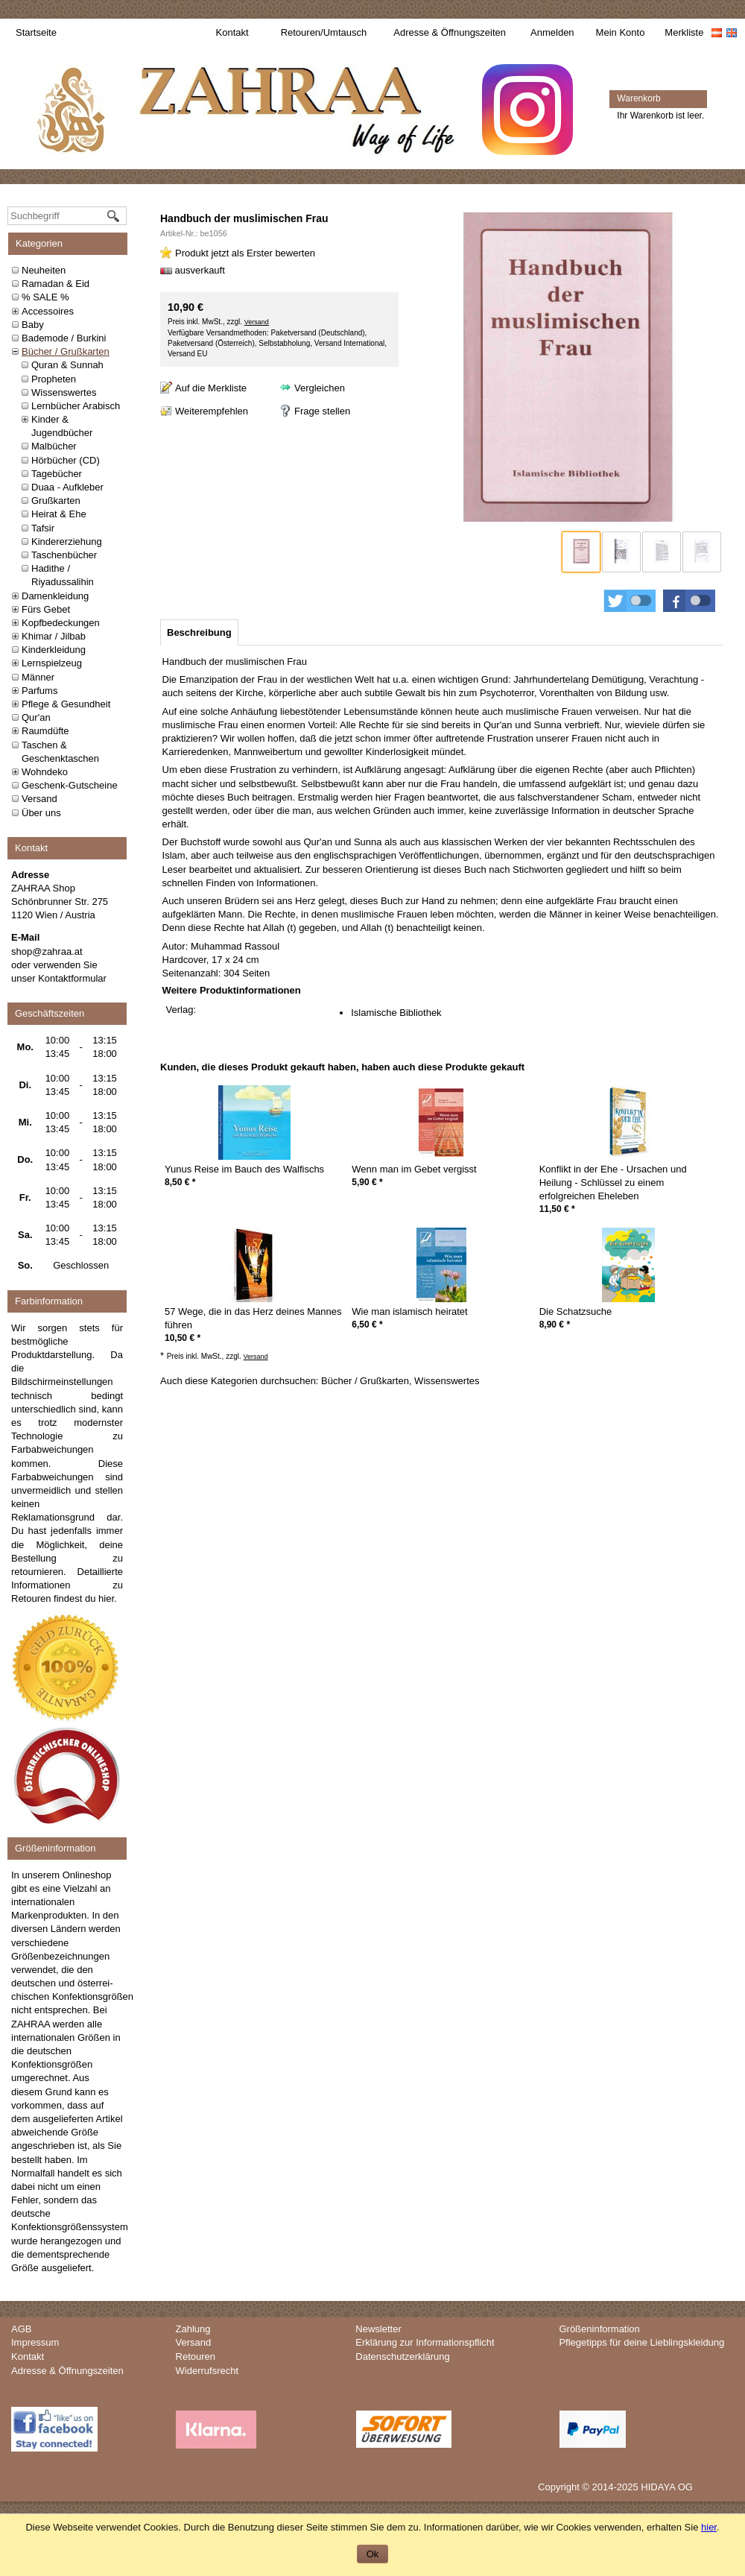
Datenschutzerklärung (402, 2356)
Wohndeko (45, 771)
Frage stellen (322, 411)
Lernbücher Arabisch (75, 405)
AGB (21, 2328)
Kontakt (232, 32)
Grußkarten (55, 500)
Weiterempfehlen (211, 411)
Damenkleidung (55, 596)
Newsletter (378, 2328)
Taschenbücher (64, 555)
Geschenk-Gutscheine (70, 785)
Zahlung (193, 2328)
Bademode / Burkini (64, 338)
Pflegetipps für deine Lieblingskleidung (641, 2342)
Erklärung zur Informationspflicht (424, 2342)
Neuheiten (44, 270)
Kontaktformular (72, 978)
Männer (38, 677)
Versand (39, 798)
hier (106, 1598)
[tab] (199, 632)
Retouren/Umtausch (324, 32)
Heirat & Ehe (58, 514)
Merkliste (684, 32)
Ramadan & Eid (55, 283)
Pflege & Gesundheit (66, 704)
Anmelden (552, 32)
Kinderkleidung (54, 649)
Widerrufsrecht (207, 2370)
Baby (33, 324)
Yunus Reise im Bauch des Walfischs (244, 1169)
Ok (373, 2554)
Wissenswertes (63, 392)
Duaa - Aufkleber (67, 487)
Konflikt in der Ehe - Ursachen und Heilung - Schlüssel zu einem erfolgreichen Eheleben (613, 1183)
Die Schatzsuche (575, 1311)
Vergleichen (319, 388)
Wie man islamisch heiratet (409, 1311)
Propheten (53, 379)
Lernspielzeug (52, 663)
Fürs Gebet (46, 609)
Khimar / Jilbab (54, 636)
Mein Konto (620, 32)
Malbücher (54, 446)
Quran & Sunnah (67, 364)
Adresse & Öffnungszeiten (449, 32)
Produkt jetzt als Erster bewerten (245, 253)
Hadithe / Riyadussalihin (62, 575)
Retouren (195, 2356)
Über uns (41, 812)
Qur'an (36, 717)
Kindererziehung (66, 541)
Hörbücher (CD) (65, 460)
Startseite (36, 32)
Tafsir (42, 528)
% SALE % (45, 297)
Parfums (39, 690)
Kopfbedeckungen (61, 622)
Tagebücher (56, 473)
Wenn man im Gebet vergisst (414, 1169)
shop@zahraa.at (47, 951)
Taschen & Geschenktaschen (60, 751)
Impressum (35, 2342)
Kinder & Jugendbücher (61, 426)
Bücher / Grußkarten (66, 351)
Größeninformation (599, 2328)
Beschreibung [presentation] (199, 632)
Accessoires (48, 311)
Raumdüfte (45, 730)
